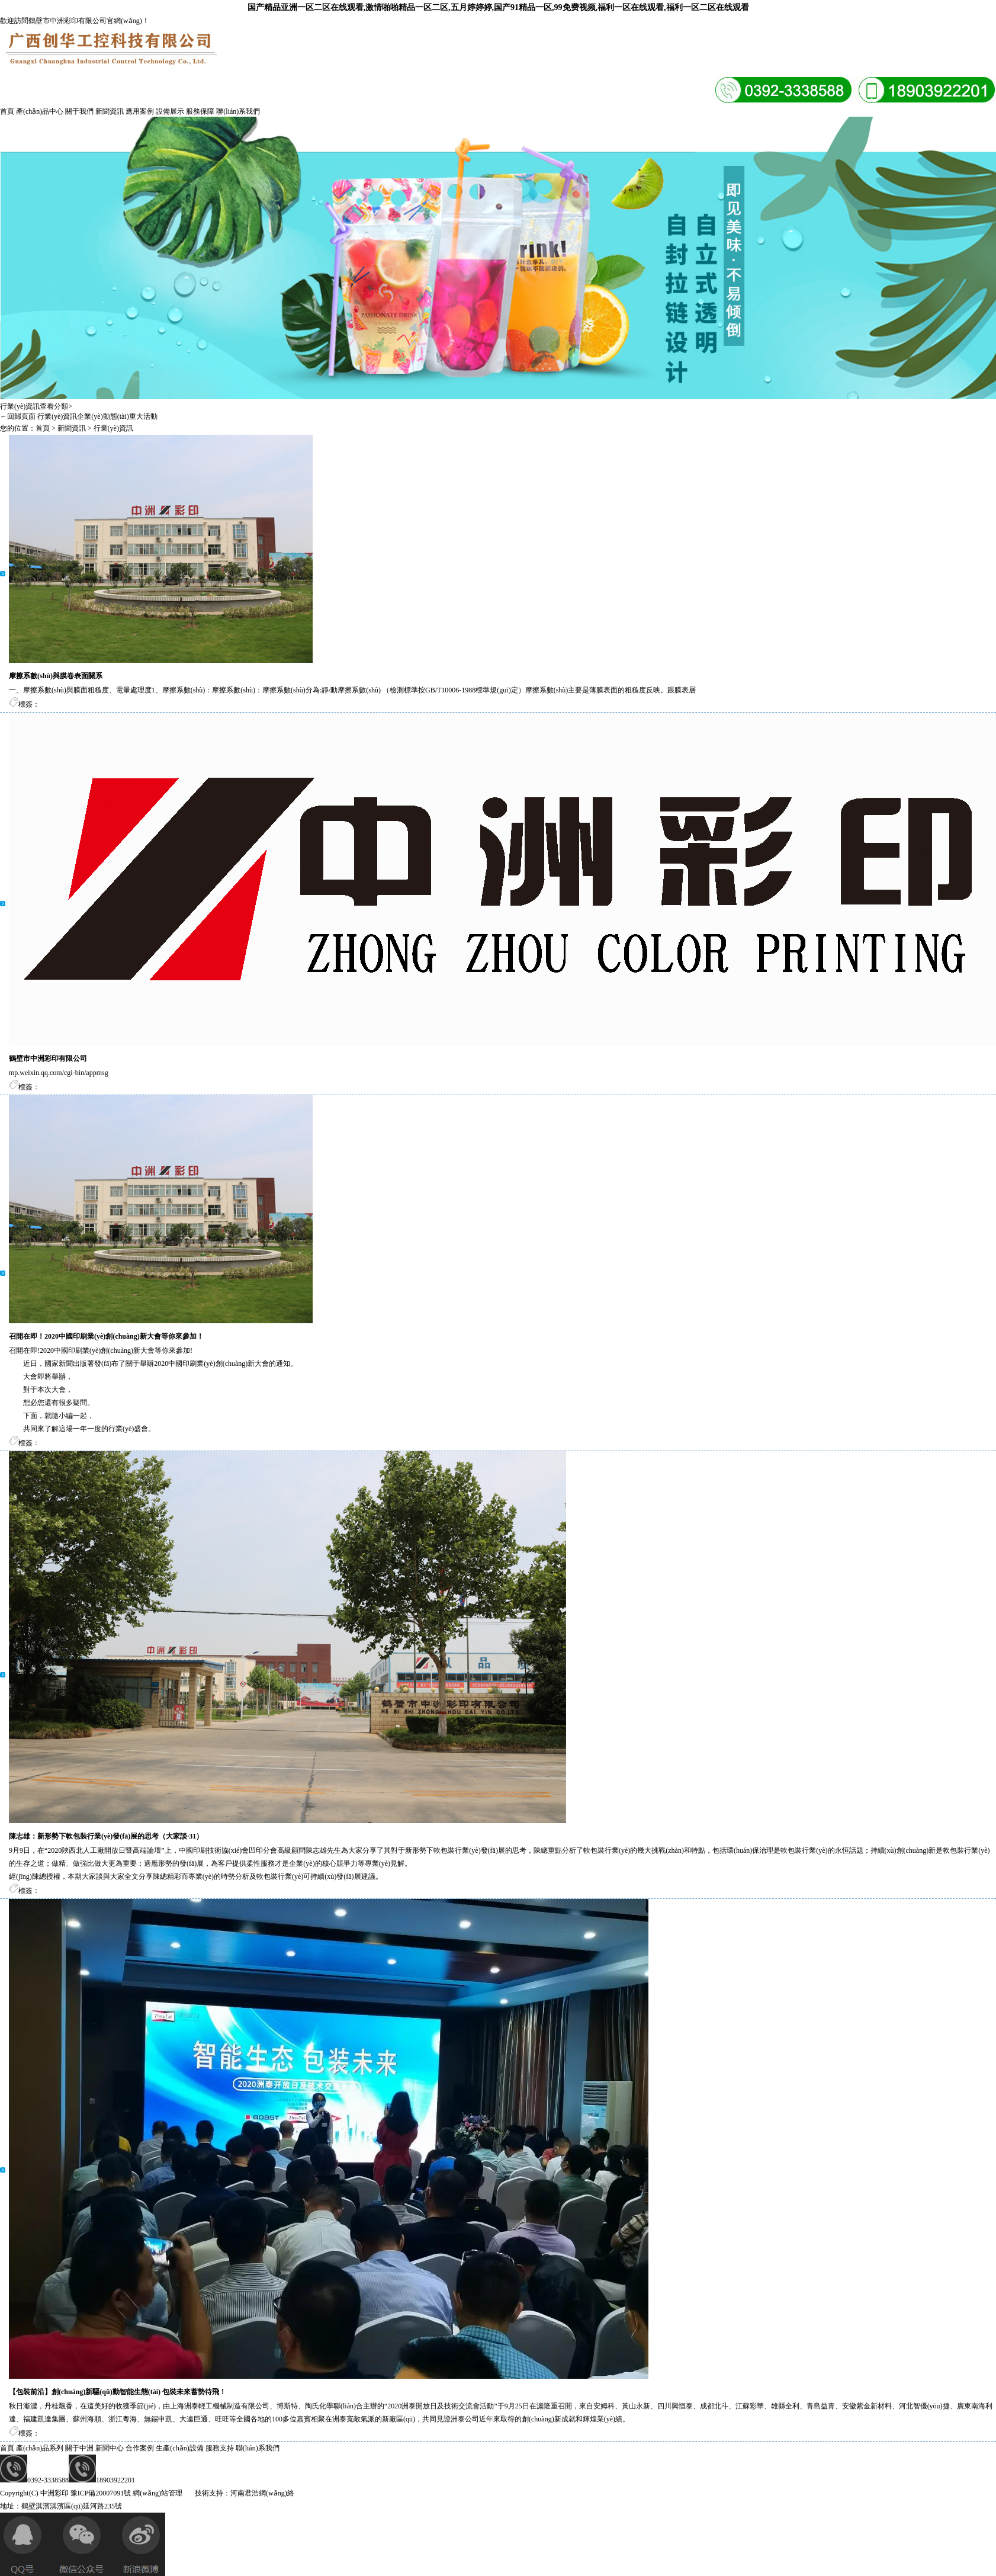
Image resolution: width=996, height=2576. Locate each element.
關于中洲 (79, 2448)
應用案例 (140, 111)
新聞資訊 (109, 111)
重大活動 (143, 416)
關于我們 (79, 111)
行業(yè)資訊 (57, 416)
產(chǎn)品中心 (39, 111)
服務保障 (200, 111)
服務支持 (219, 2448)
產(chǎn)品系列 (39, 2448)
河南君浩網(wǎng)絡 (262, 2493)
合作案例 (140, 2448)
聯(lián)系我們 (238, 111)
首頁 (7, 111)
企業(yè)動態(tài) (102, 416)
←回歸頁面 (18, 416)
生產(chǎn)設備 (179, 2448)
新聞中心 (109, 2448)
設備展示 (170, 111)
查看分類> (56, 406)
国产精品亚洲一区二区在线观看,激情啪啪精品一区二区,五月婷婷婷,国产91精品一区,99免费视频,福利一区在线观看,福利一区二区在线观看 (498, 7)
